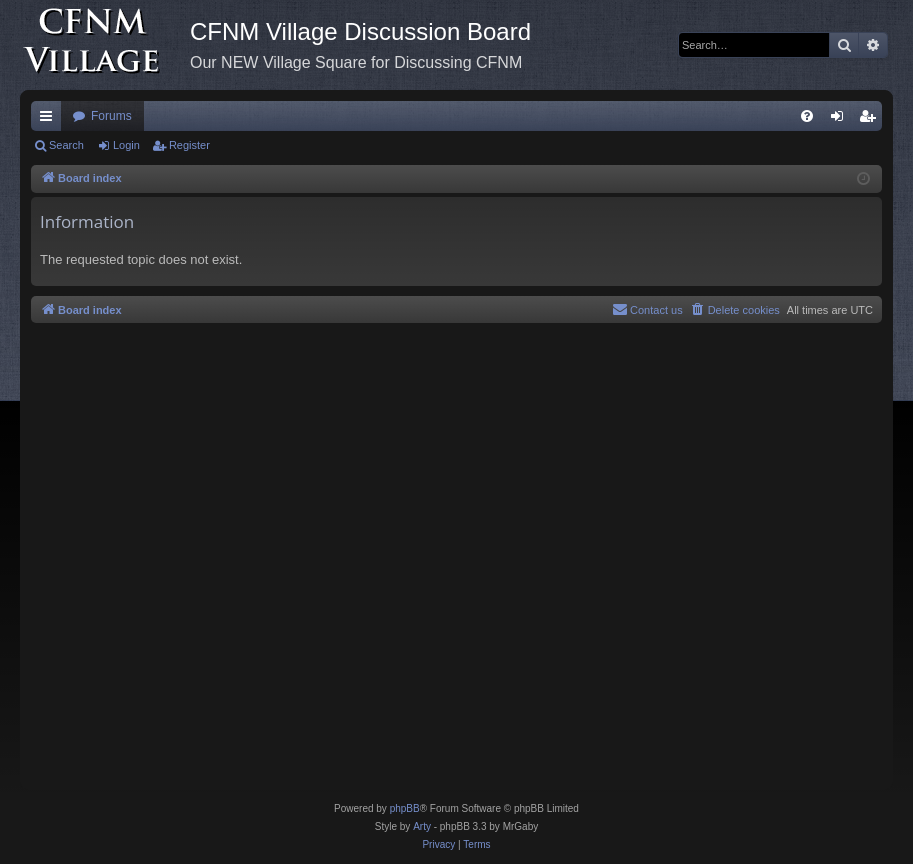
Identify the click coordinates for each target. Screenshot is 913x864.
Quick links (50, 120)
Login (126, 145)
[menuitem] (807, 116)
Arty (422, 826)
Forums (111, 116)
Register (189, 145)
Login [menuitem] (841, 120)
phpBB (405, 808)
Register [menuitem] (871, 120)
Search (66, 145)
